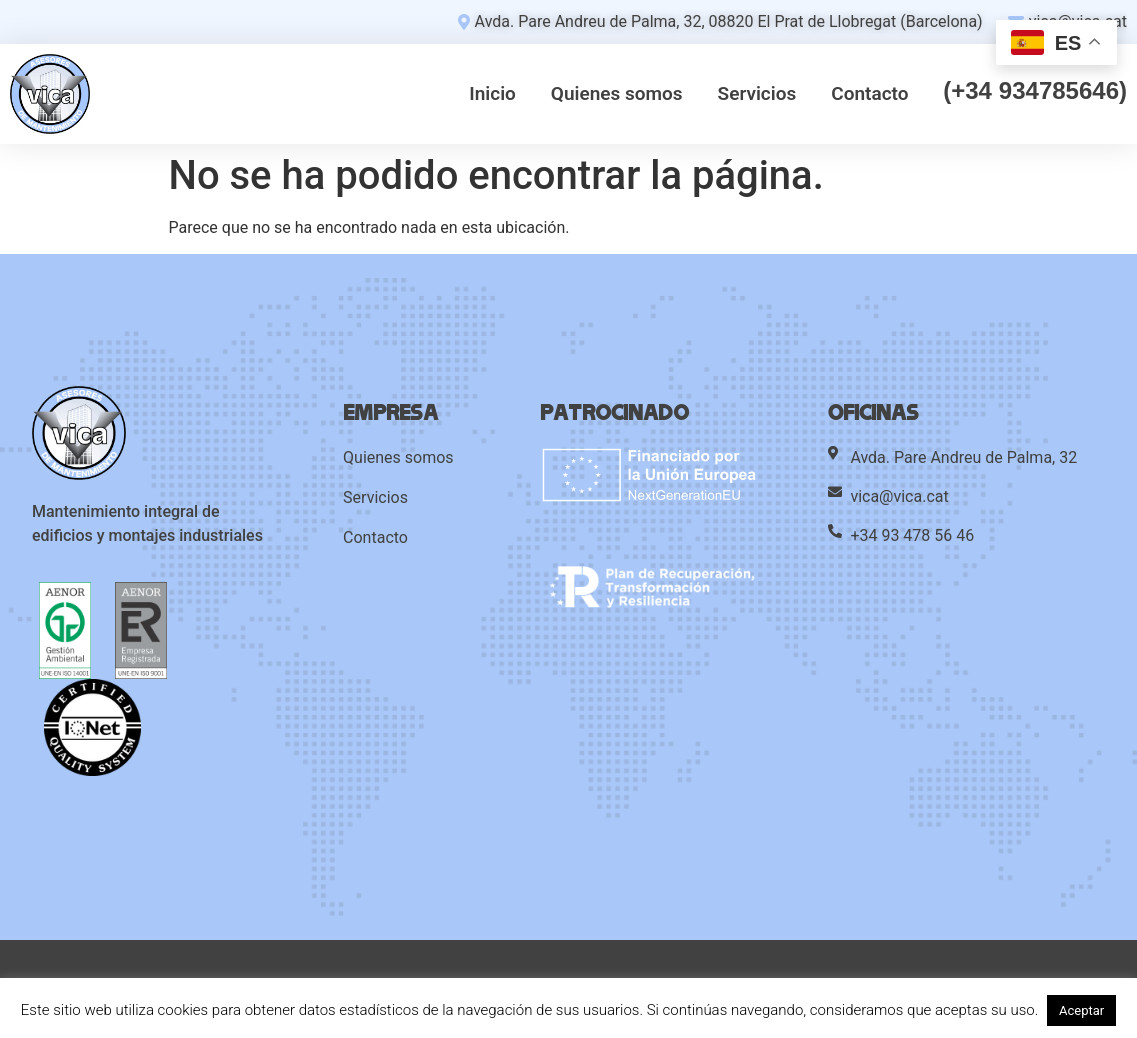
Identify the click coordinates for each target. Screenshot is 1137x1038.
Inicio (492, 93)
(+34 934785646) (1035, 92)
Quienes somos (617, 93)
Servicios (757, 93)
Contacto (869, 93)
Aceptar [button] (1081, 1010)
